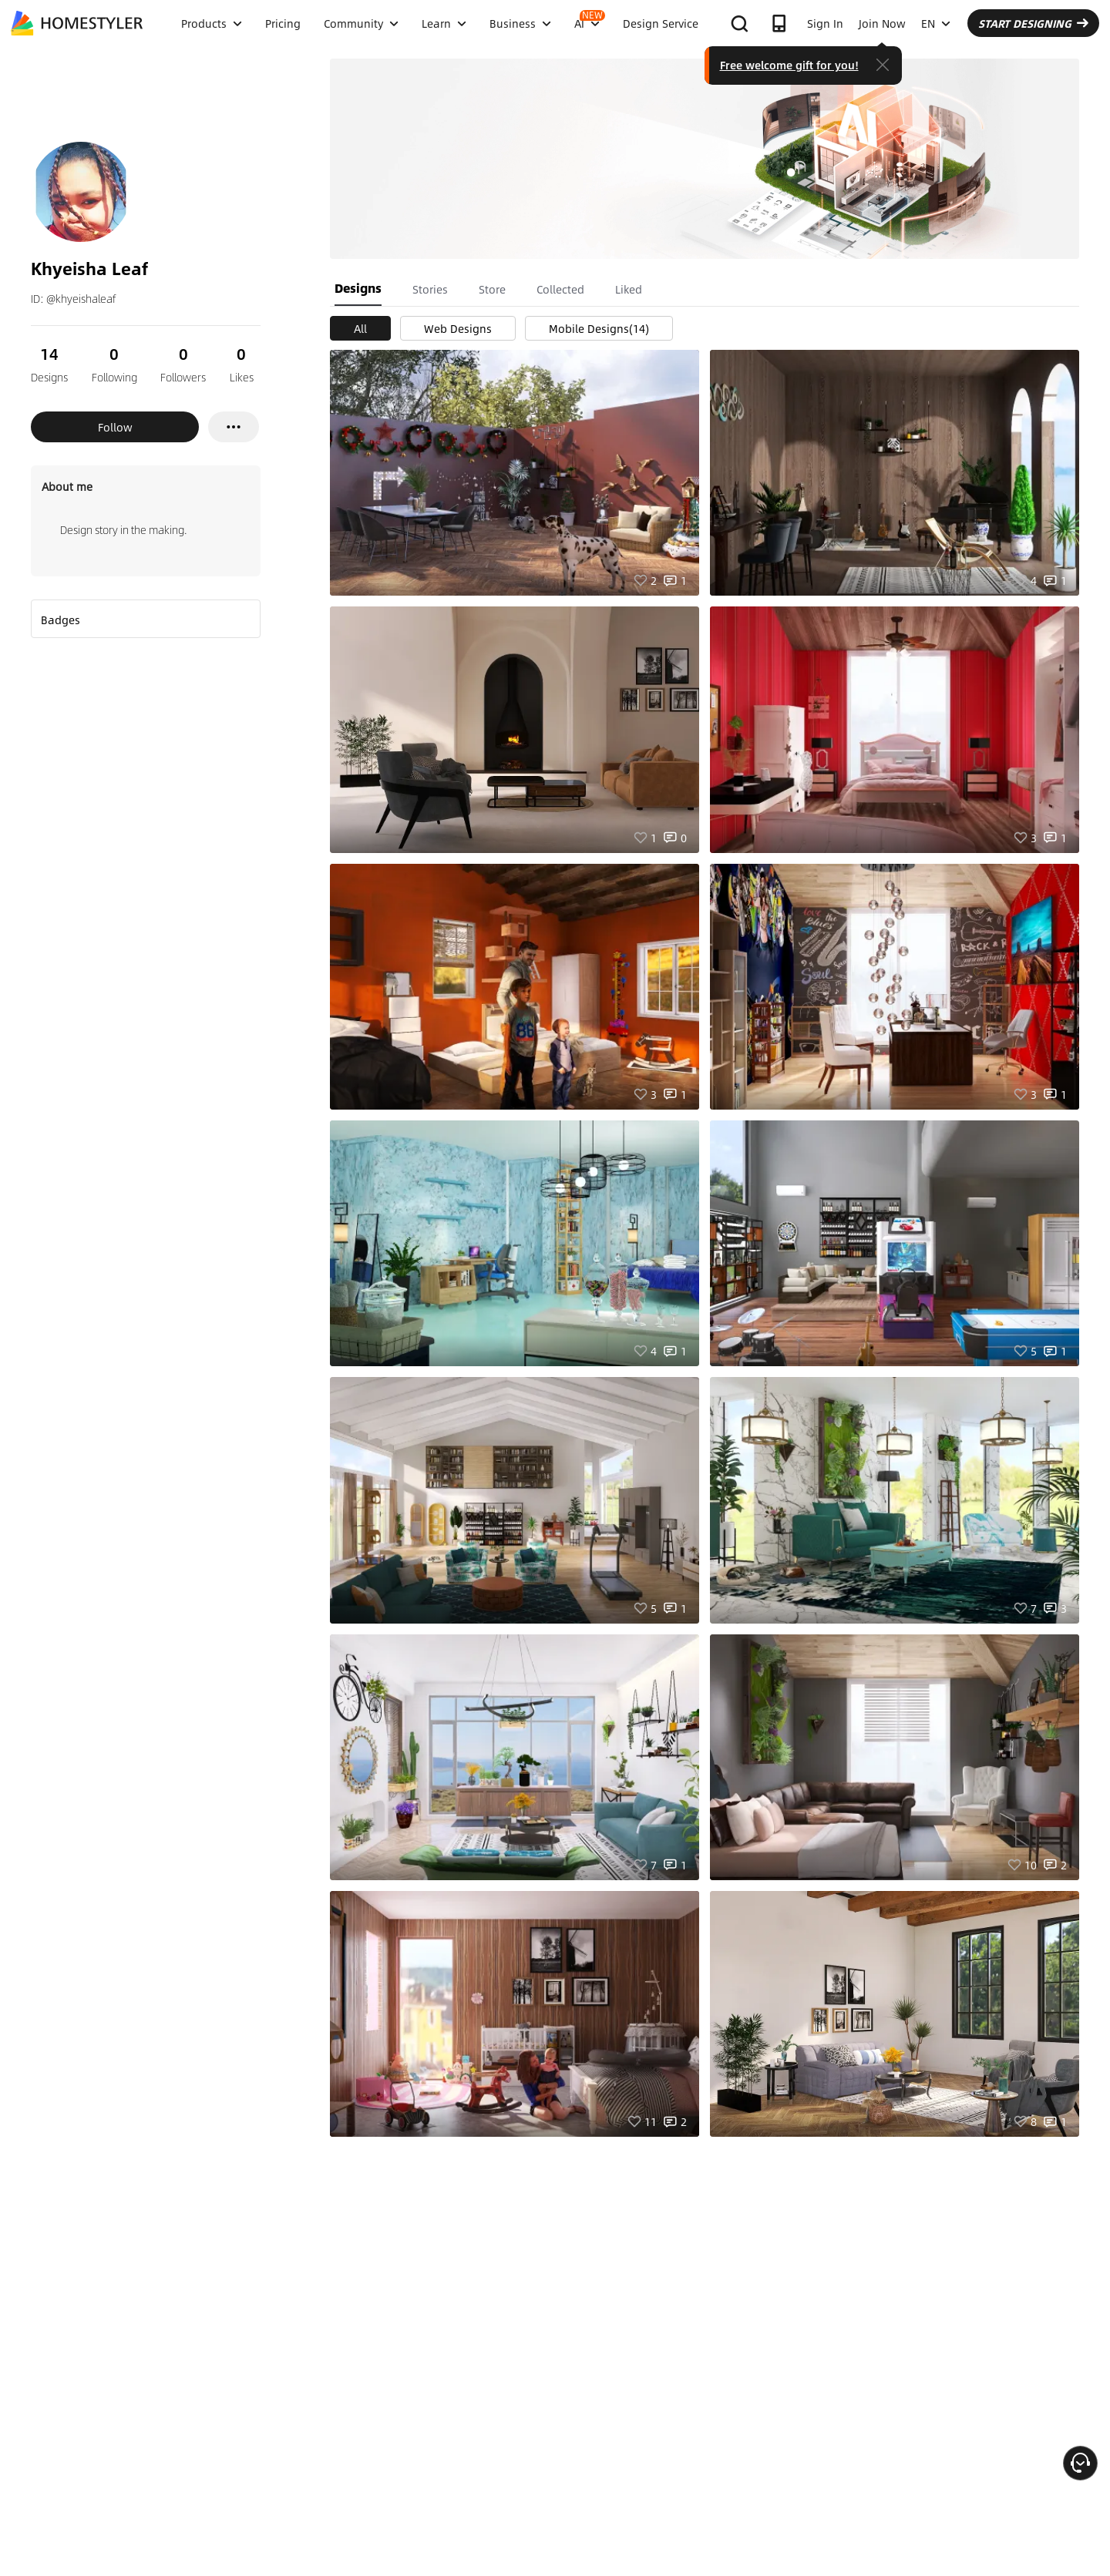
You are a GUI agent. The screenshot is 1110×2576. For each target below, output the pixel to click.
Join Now (882, 23)
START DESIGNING (1033, 23)
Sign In (825, 23)
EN (935, 23)
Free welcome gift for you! (789, 64)
